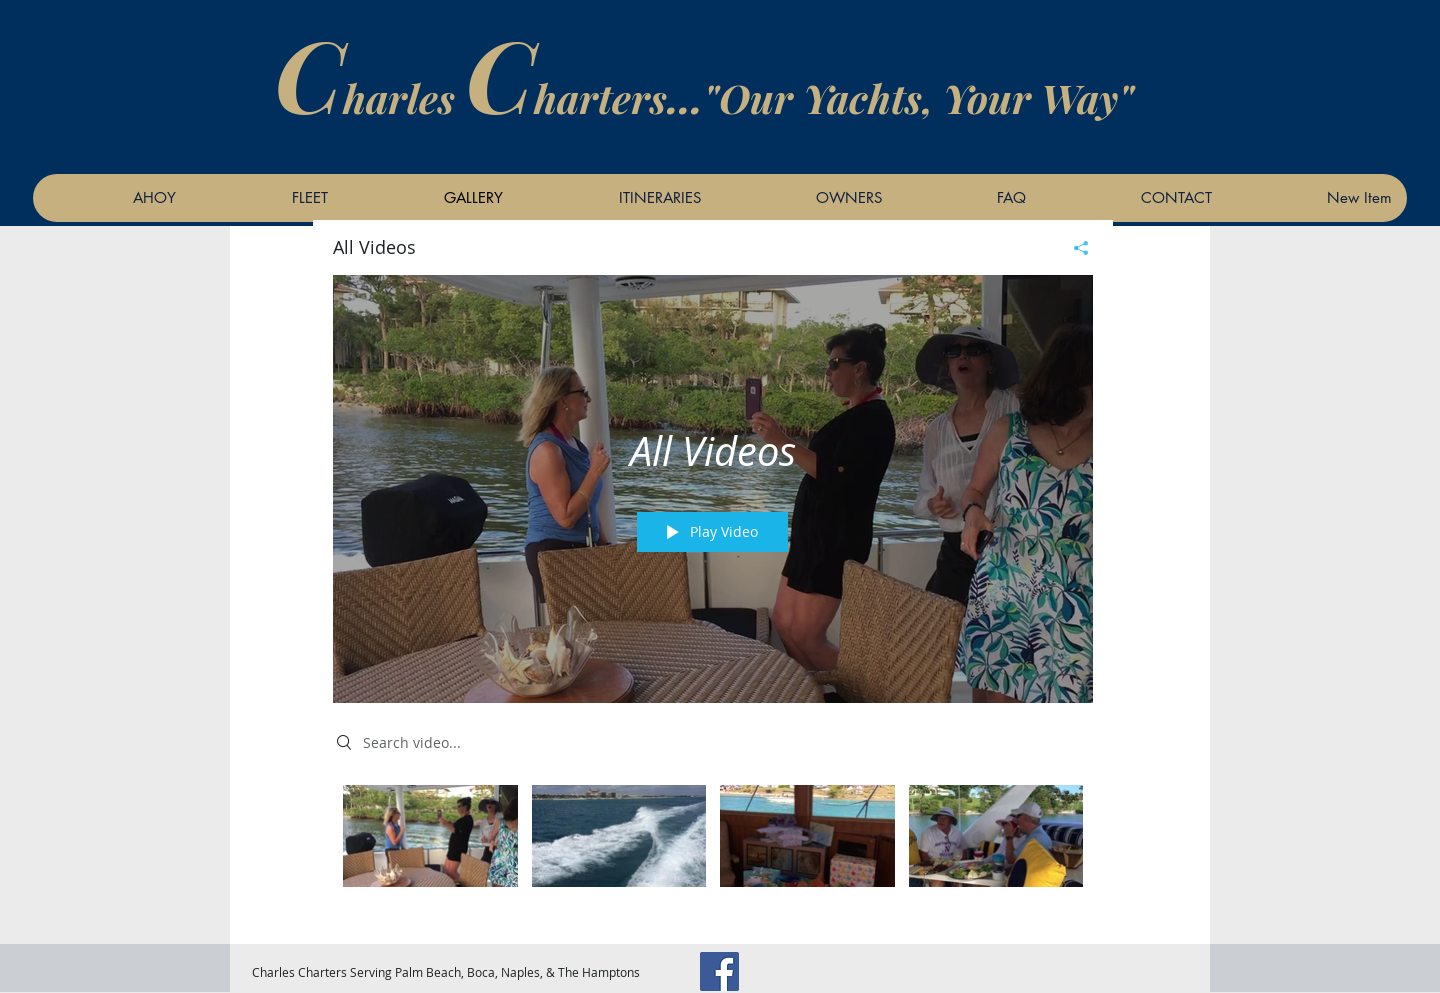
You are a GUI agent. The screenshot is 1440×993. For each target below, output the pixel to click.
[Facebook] (719, 971)
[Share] (1073, 248)
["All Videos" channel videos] (713, 850)
